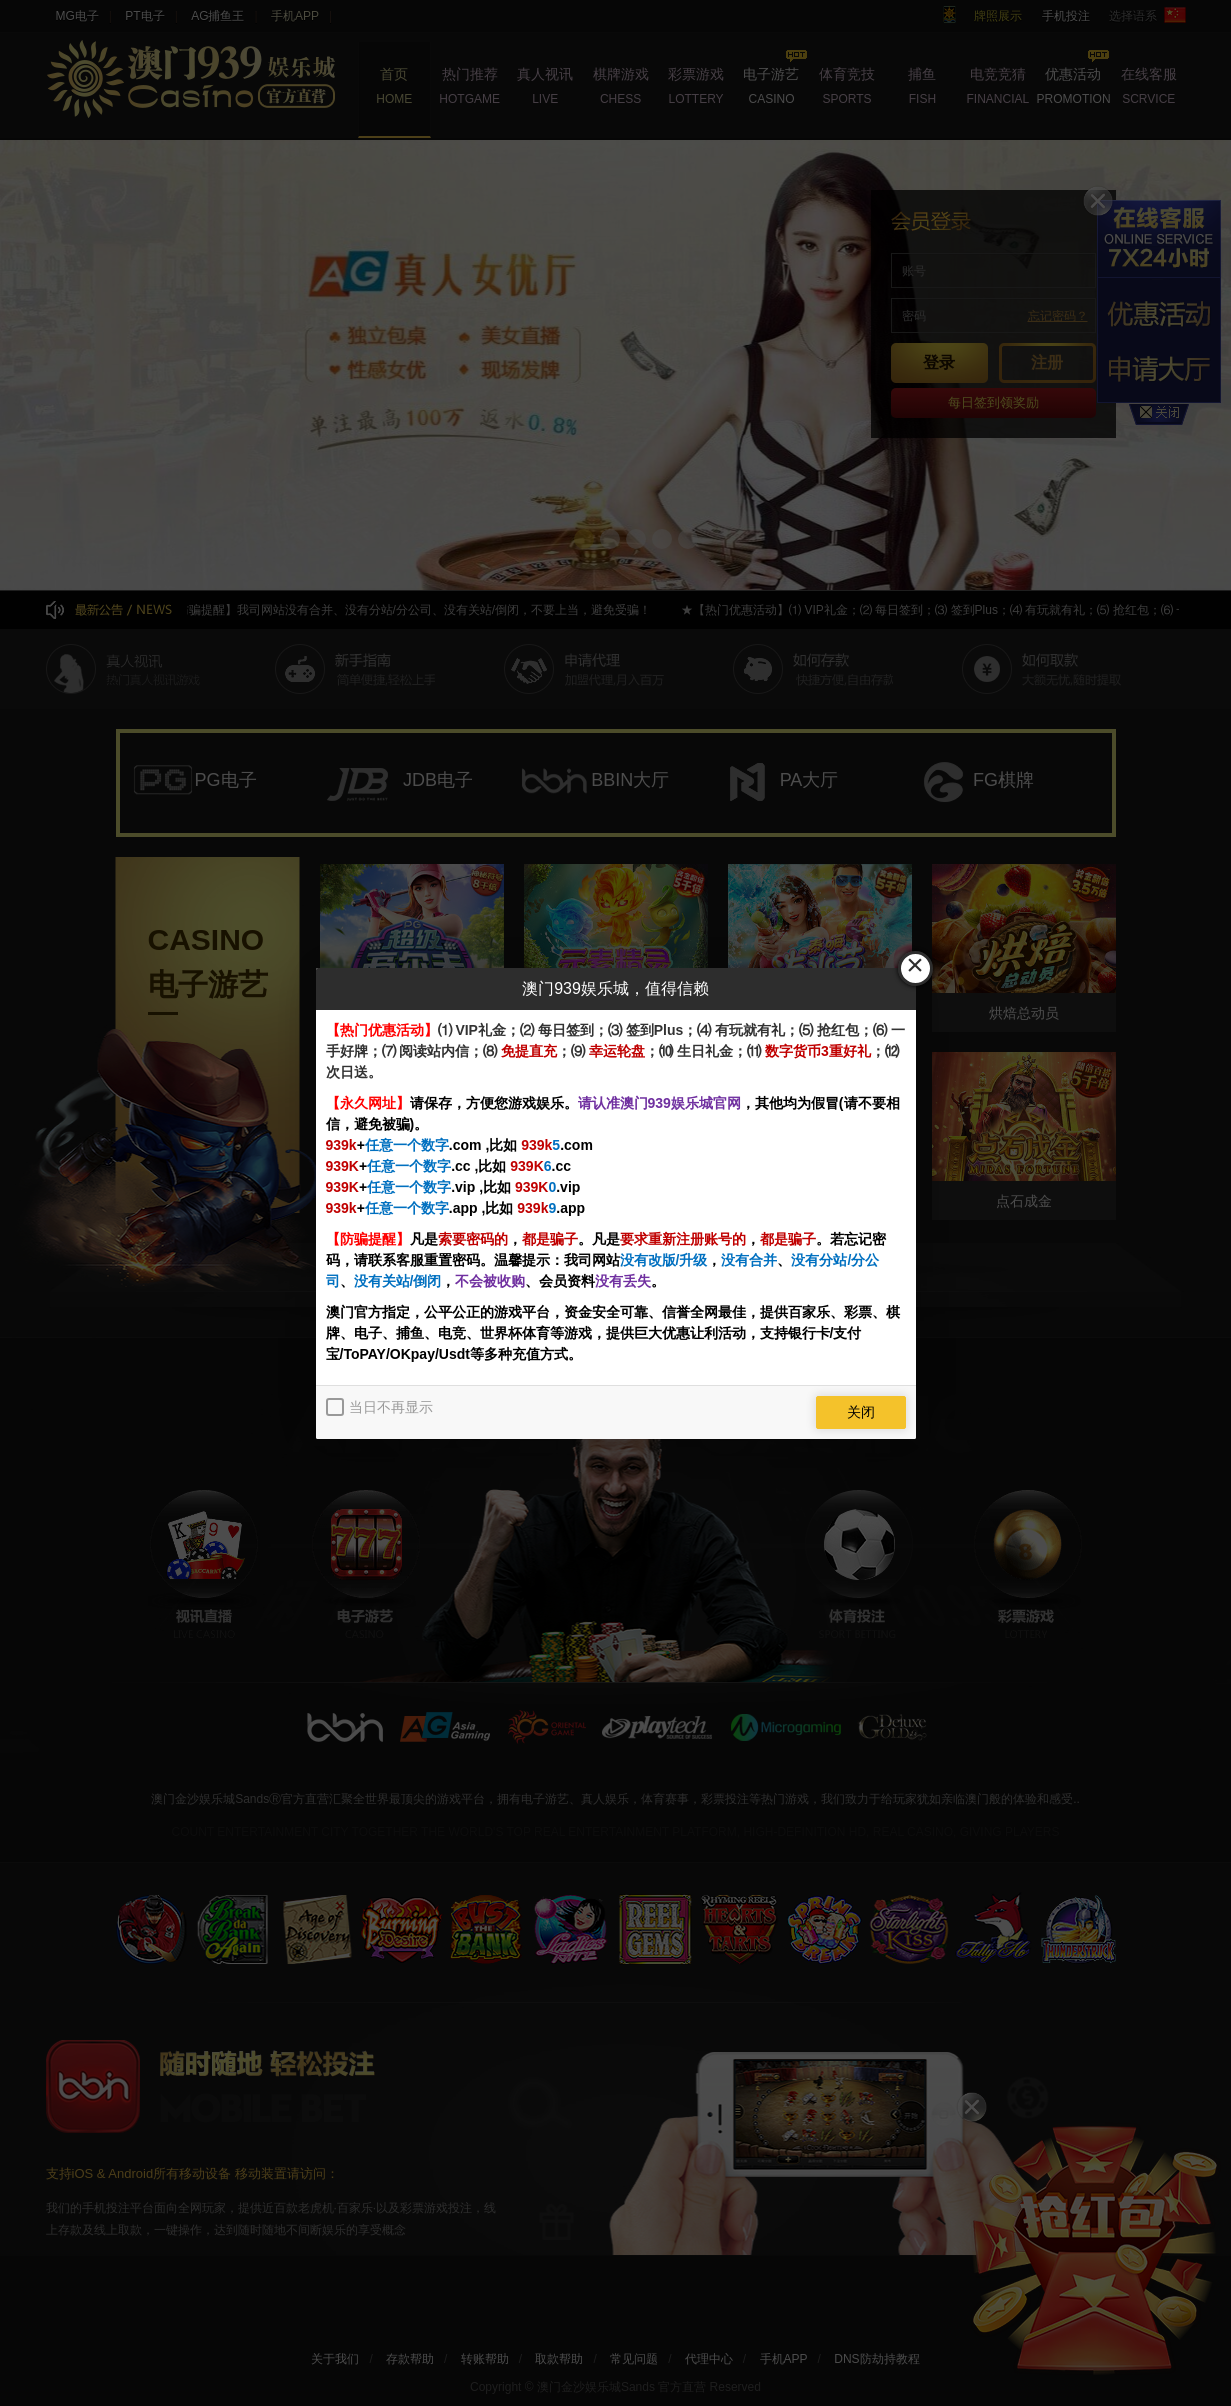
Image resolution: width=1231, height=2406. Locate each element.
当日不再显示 (391, 1407)
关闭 (861, 1412)
